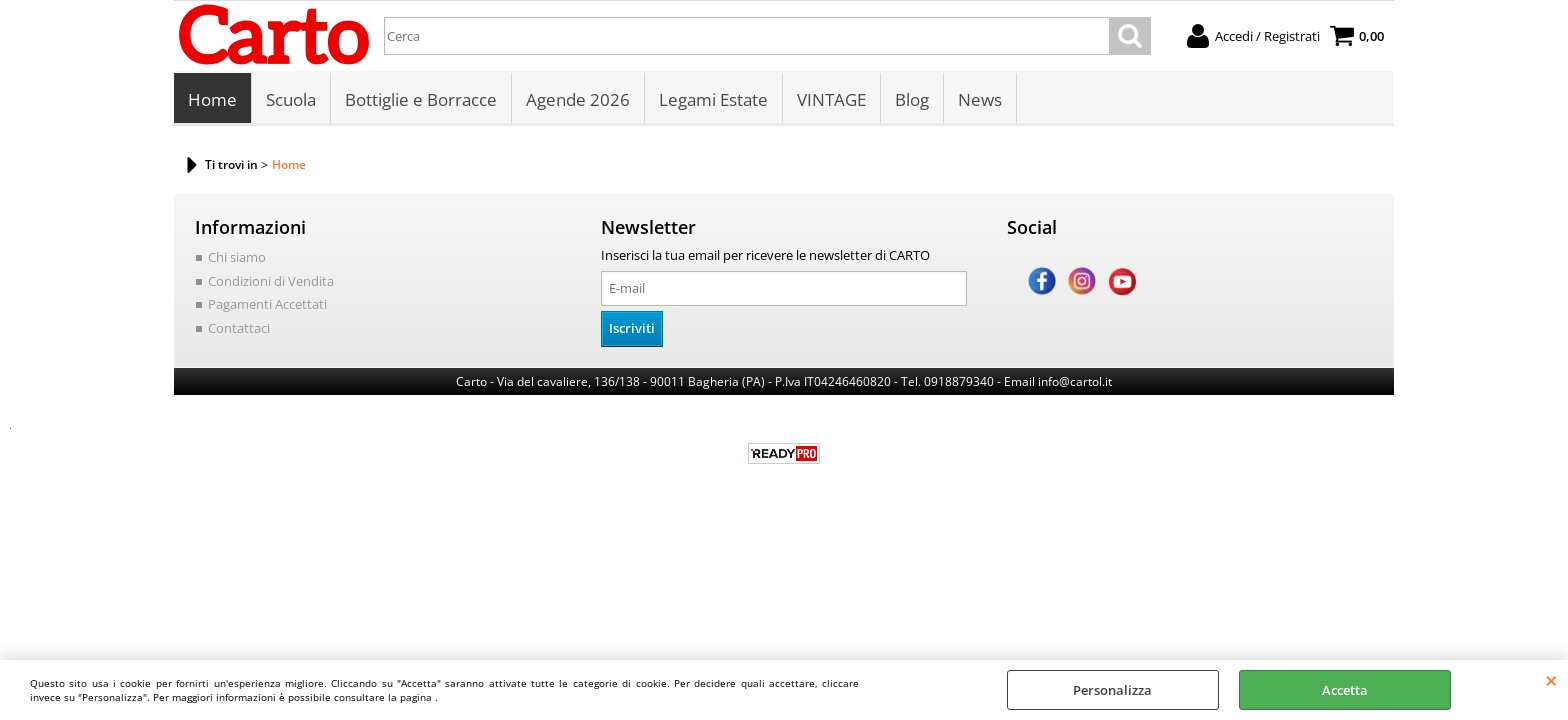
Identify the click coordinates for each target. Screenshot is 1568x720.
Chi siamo (237, 257)
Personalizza (1112, 690)
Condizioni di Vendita (271, 281)
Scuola (291, 99)
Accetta (1345, 690)
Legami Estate (713, 99)
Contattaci (239, 328)
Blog (912, 99)
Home (212, 99)
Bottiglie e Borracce (421, 99)
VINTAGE (831, 99)
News (980, 99)
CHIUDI (1551, 680)
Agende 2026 (578, 99)
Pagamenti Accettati (267, 304)
